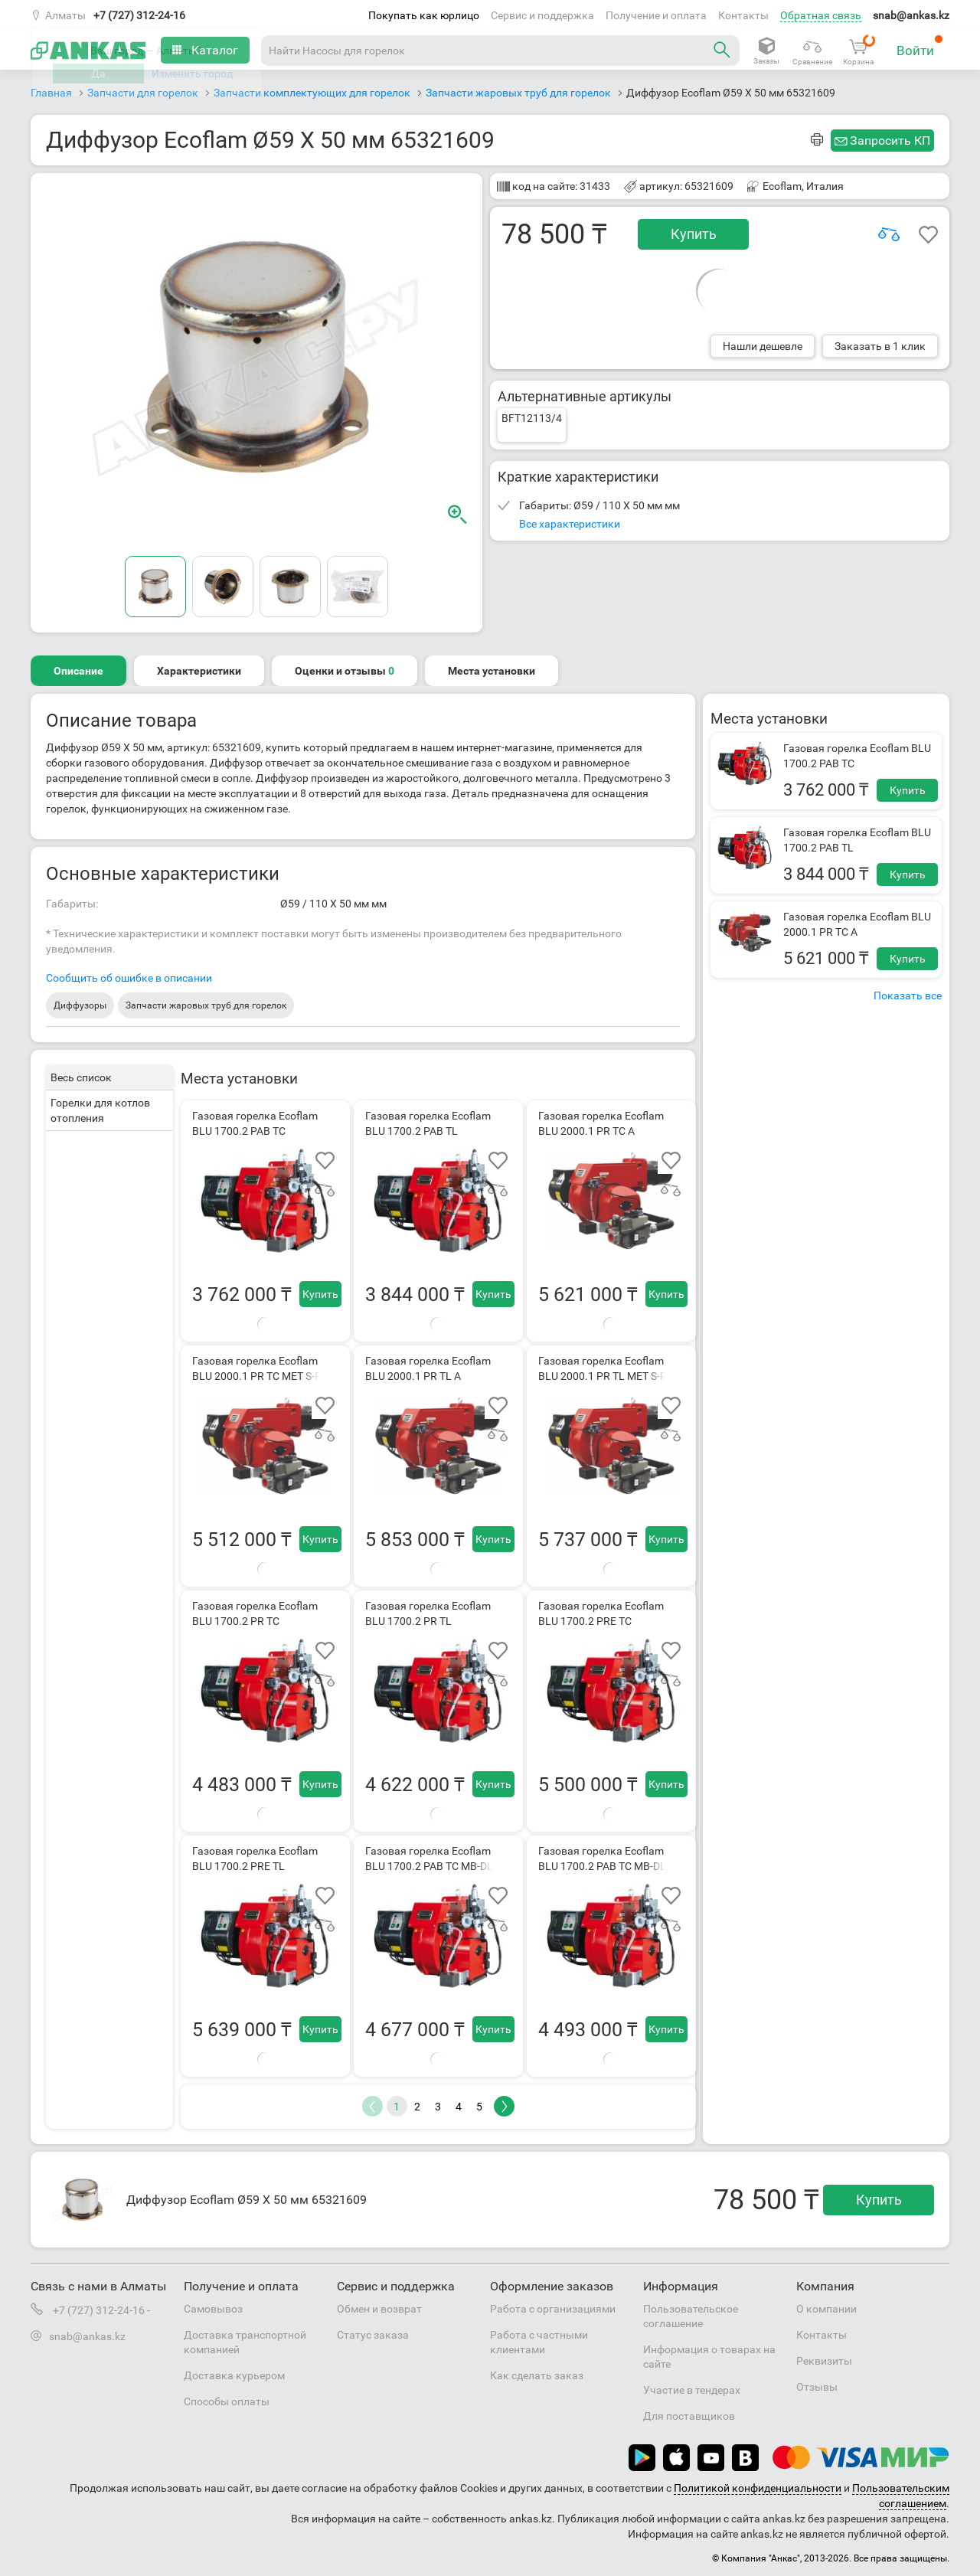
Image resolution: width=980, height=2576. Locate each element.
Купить (694, 234)
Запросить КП (890, 140)
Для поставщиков (689, 2416)
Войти (920, 46)
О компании (826, 2309)
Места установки (491, 671)
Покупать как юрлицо (423, 15)
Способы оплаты (227, 2401)
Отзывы (817, 2387)
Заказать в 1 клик (880, 346)
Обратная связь (820, 15)
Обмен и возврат (379, 2309)
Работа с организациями (553, 2309)
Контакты (743, 15)
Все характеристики (569, 524)
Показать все (908, 995)
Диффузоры (80, 1005)
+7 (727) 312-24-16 (139, 15)
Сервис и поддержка (542, 15)
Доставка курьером (234, 2375)
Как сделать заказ (536, 2375)
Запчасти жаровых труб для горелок (206, 1005)
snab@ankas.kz (911, 15)
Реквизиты (824, 2361)
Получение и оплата (656, 15)
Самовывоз (213, 2309)
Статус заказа (373, 2335)
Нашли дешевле (762, 346)
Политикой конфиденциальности (757, 2488)
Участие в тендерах (691, 2390)
